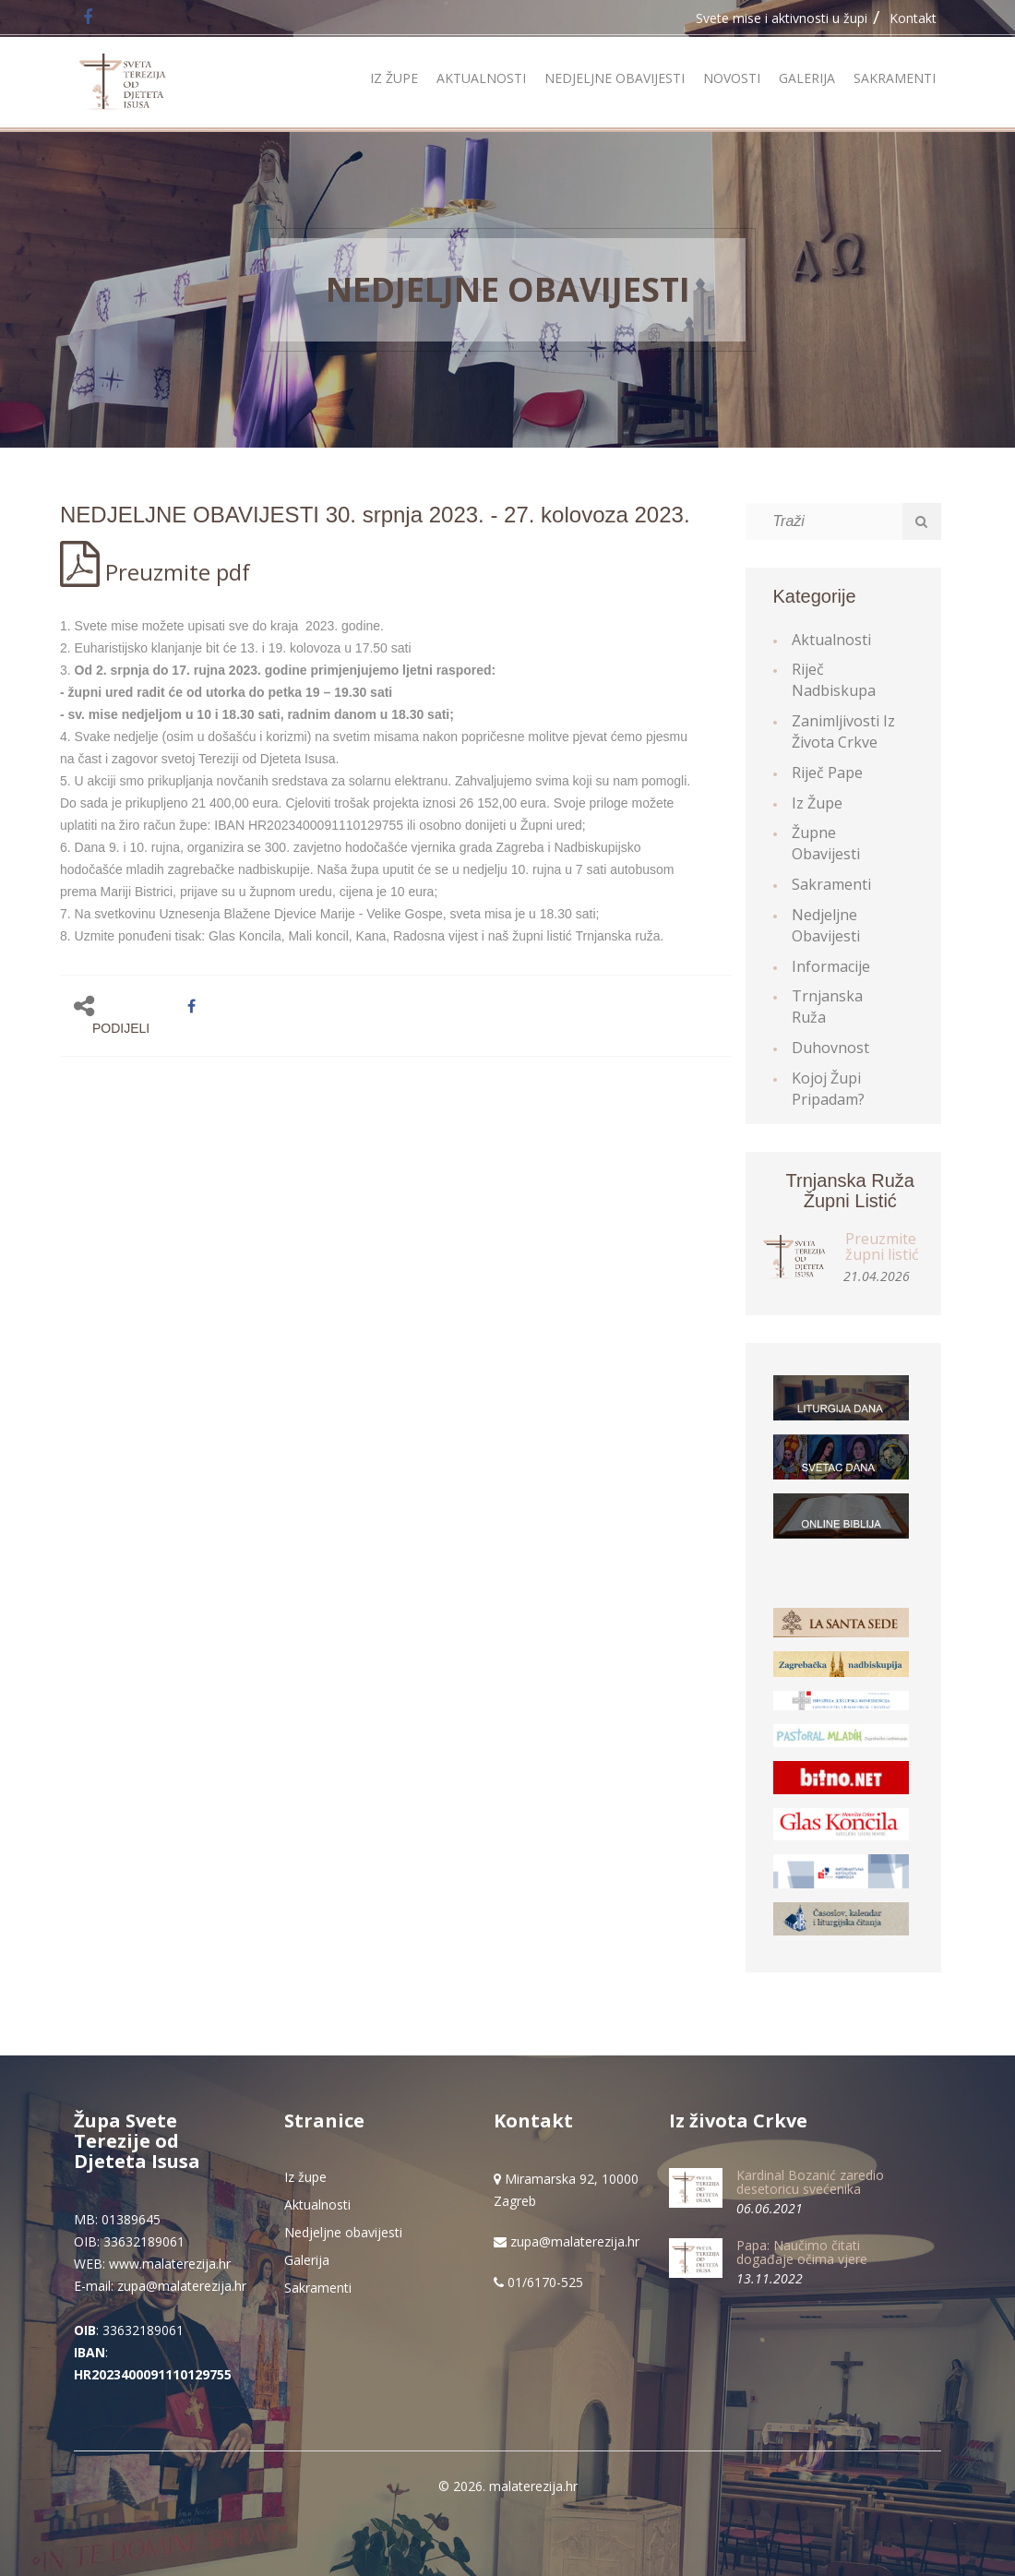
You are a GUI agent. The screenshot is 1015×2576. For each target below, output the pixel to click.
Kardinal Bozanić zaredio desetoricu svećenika (810, 2182)
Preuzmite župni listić (882, 1246)
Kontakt (913, 18)
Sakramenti (895, 78)
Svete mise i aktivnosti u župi (781, 18)
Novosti (731, 78)
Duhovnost (830, 1047)
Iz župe (394, 78)
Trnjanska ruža (827, 1006)
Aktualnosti (481, 78)
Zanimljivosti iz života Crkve (843, 731)
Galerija (807, 78)
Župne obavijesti (826, 843)
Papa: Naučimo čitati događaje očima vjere (801, 2252)
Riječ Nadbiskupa (834, 680)
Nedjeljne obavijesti (614, 78)
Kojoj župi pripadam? (828, 1088)
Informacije (831, 966)
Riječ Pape (827, 772)
